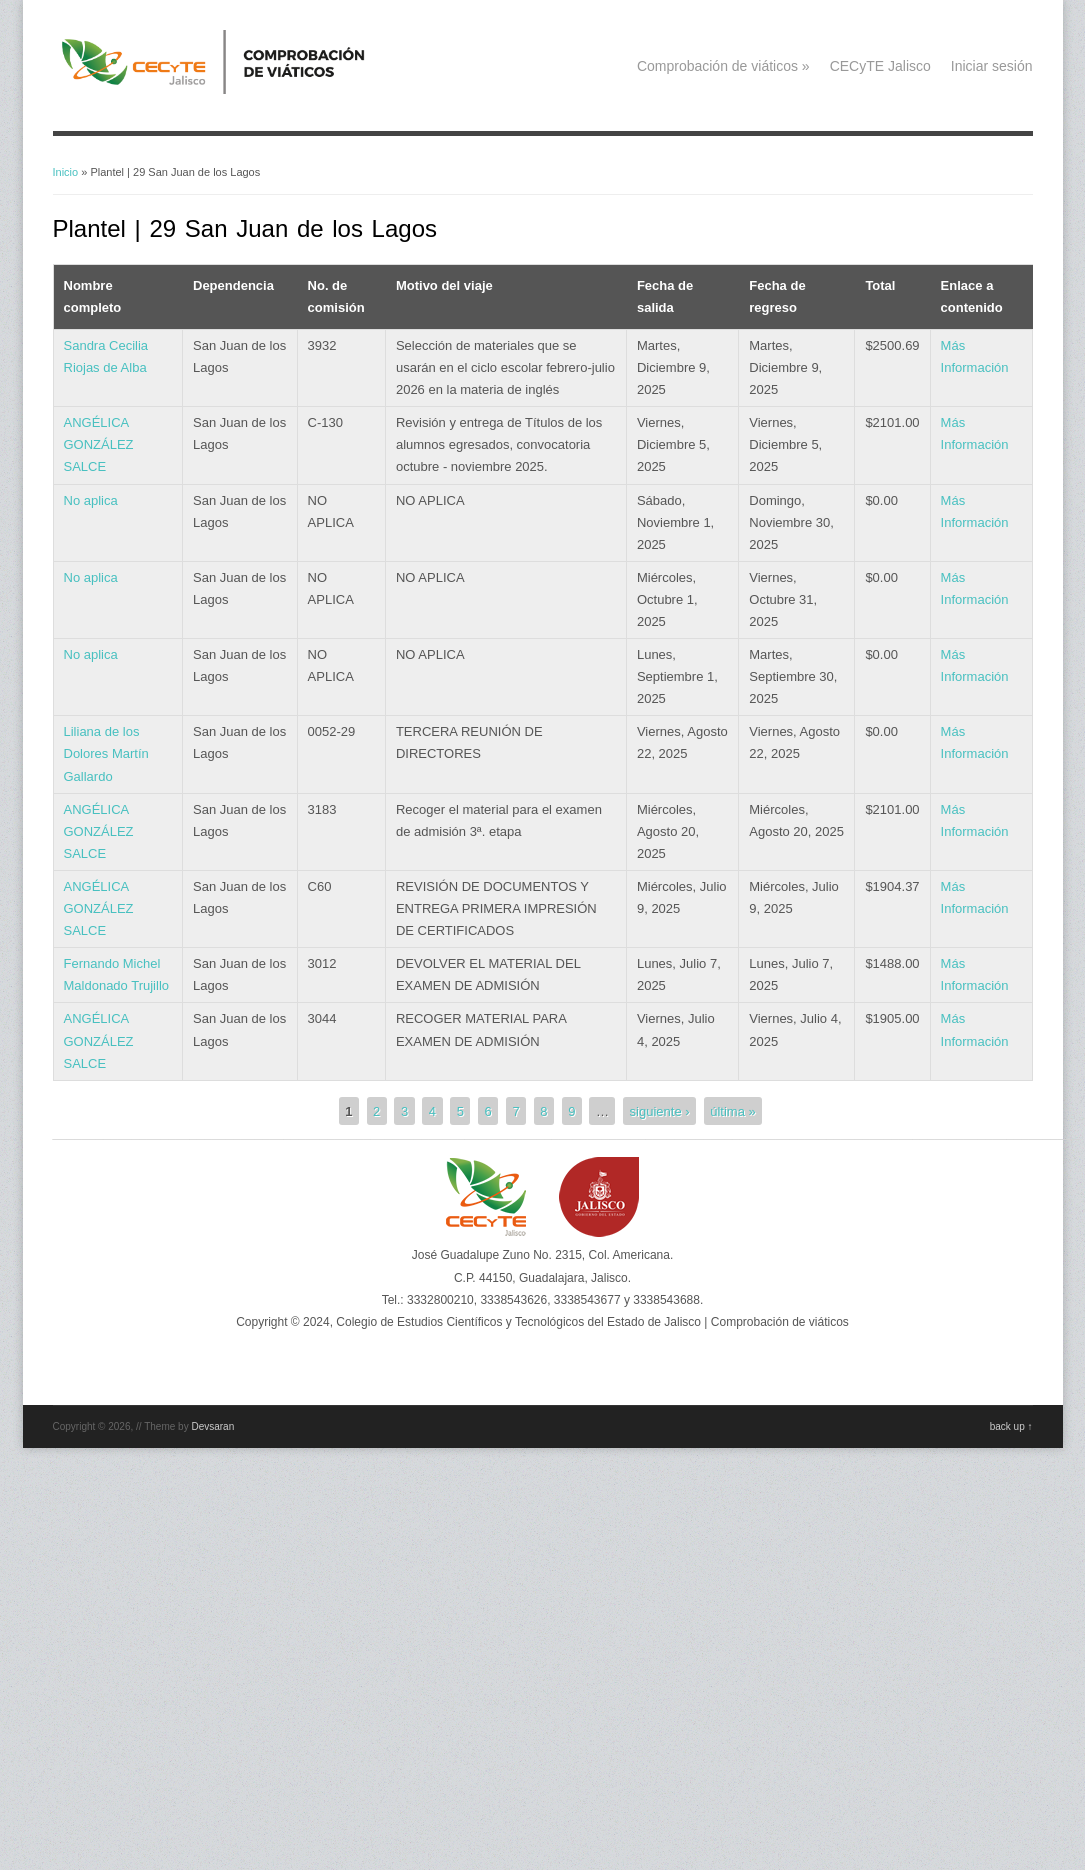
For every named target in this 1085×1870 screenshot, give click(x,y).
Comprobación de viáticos (723, 66)
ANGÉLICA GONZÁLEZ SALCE (99, 444)
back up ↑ (1011, 1426)
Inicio (66, 172)
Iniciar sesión (992, 66)
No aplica (91, 500)
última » (733, 1110)
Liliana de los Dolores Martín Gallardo (106, 753)
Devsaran (212, 1426)
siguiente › (660, 1110)
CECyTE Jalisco (880, 66)
